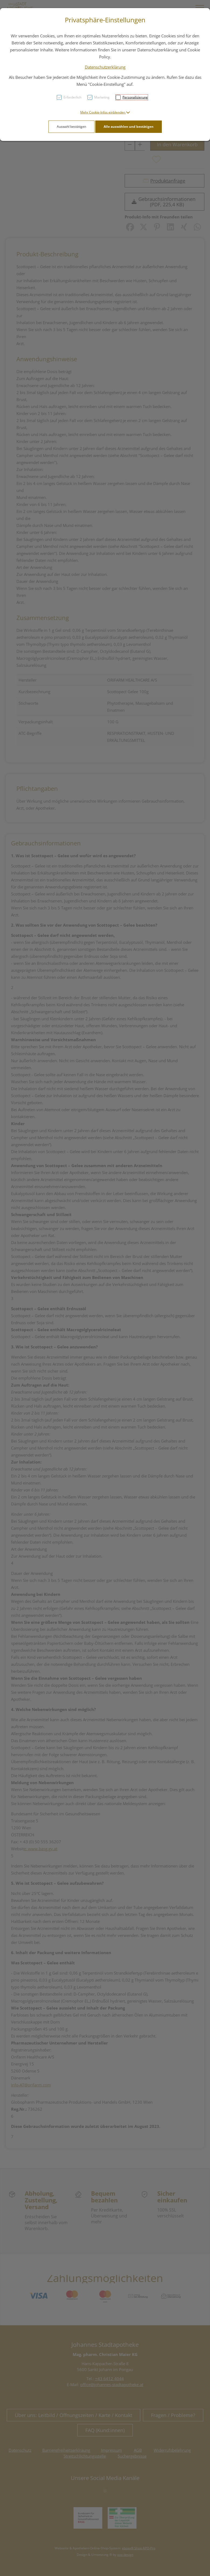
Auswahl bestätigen (71, 126)
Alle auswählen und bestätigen (128, 126)
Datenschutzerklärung (105, 67)
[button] (105, 112)
